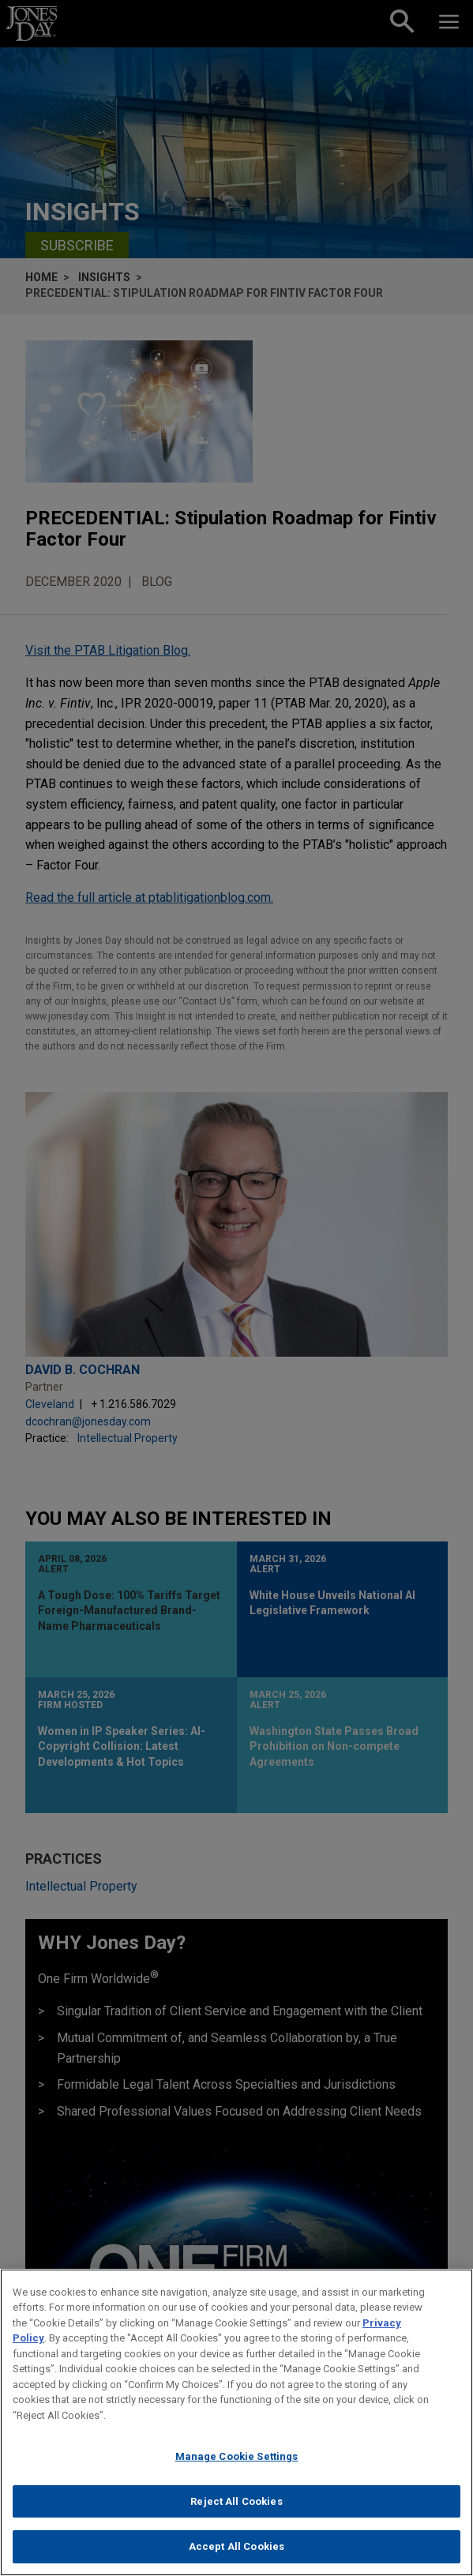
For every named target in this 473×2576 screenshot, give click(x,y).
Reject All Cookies (236, 2510)
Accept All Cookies (236, 2556)
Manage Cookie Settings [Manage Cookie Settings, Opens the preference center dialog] (236, 2466)
